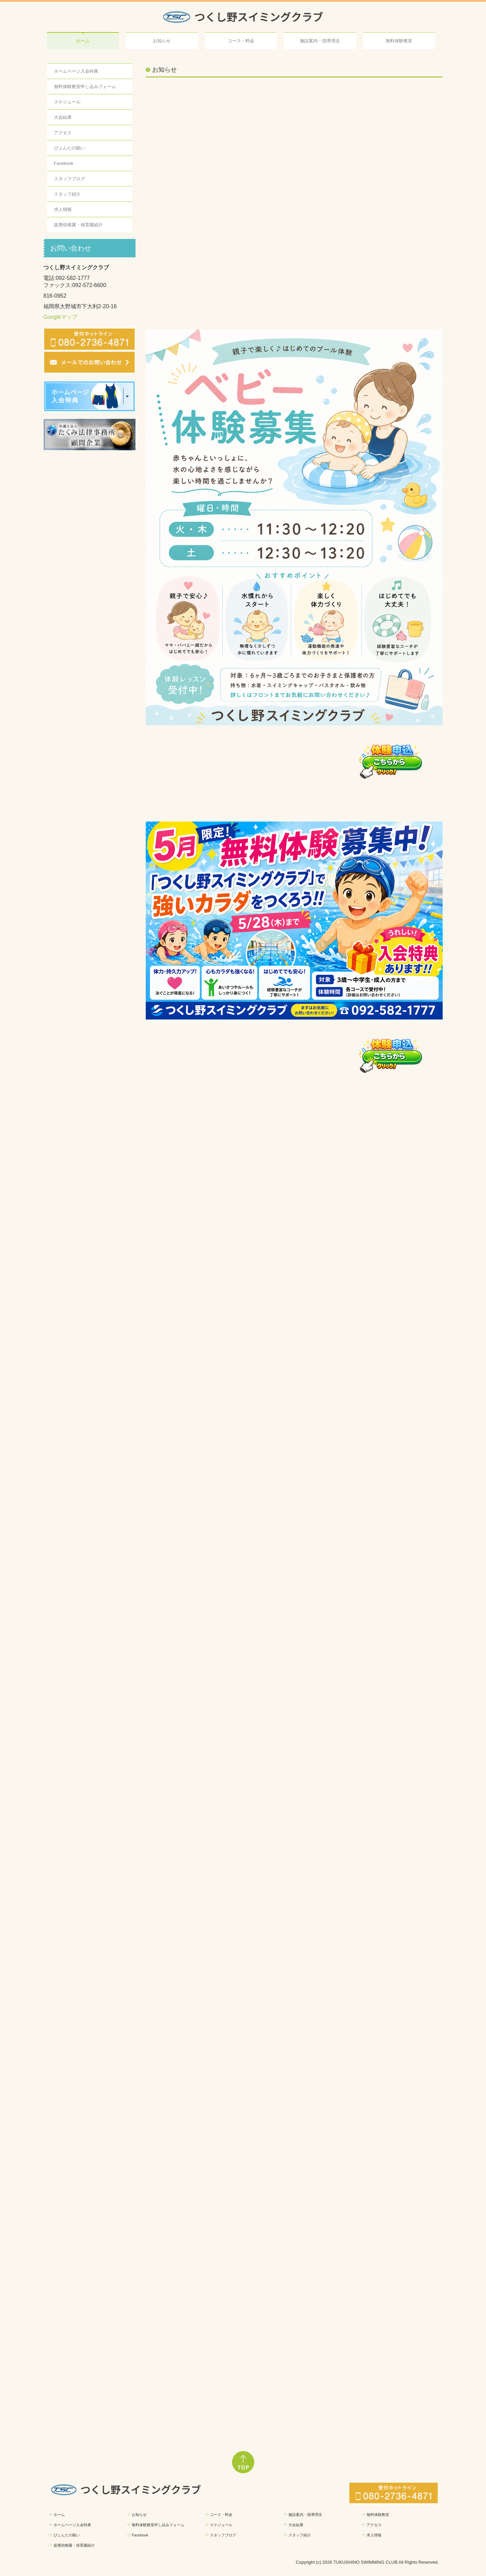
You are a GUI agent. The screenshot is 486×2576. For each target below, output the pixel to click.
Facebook (63, 163)
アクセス (63, 132)
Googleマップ (60, 317)
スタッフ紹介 (67, 194)
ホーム (82, 40)
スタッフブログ (69, 178)
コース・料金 (241, 40)
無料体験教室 (399, 40)
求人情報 (63, 209)
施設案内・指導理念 (320, 40)
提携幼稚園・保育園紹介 (78, 224)
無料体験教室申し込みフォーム (85, 86)
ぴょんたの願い (69, 148)
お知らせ (162, 40)
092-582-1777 (73, 278)
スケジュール (67, 101)
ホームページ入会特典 (76, 71)
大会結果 (63, 117)
